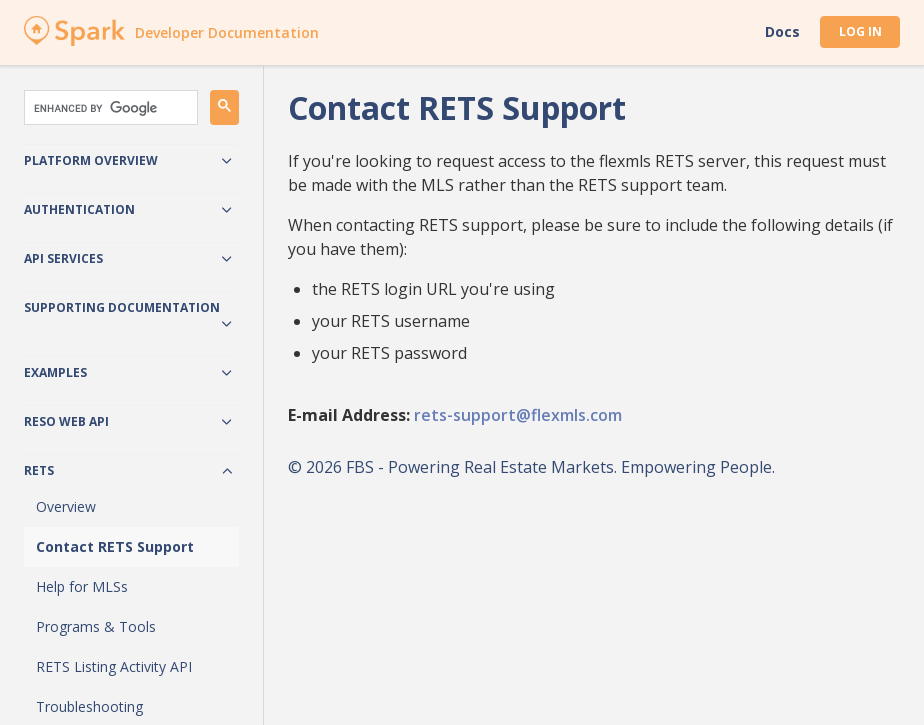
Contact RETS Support (115, 546)
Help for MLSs (82, 586)
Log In (860, 31)
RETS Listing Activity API (114, 666)
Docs (782, 32)
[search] (109, 108)
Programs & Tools (96, 626)
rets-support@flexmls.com (518, 415)
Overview (66, 506)
